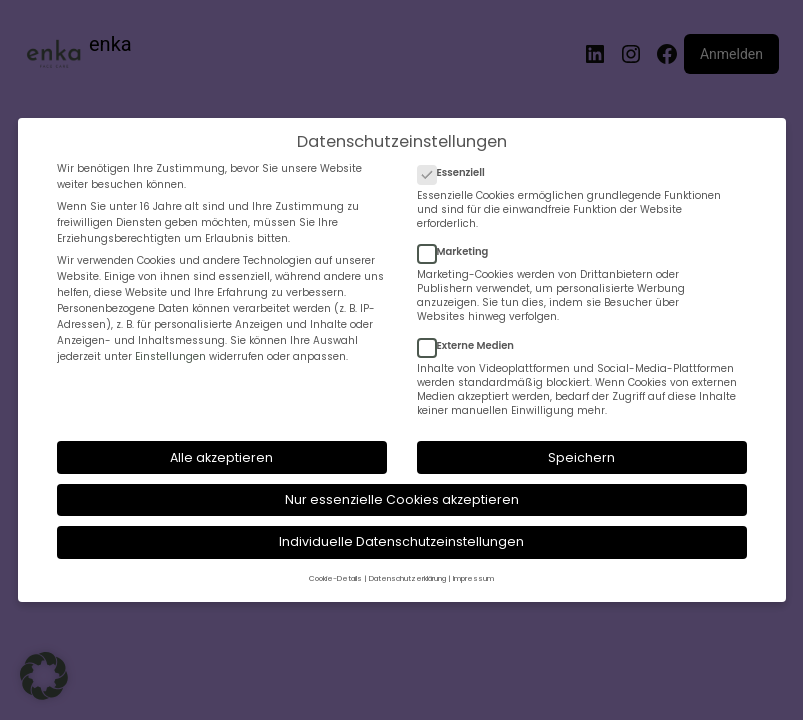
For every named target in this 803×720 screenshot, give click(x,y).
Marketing (461, 252)
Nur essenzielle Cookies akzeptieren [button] (402, 499)
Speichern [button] (581, 457)
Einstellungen (170, 356)
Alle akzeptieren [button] (221, 457)
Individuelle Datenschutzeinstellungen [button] (401, 541)
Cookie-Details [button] (335, 578)
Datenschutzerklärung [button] (407, 578)
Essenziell (460, 173)
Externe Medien (473, 346)
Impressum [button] (473, 578)
